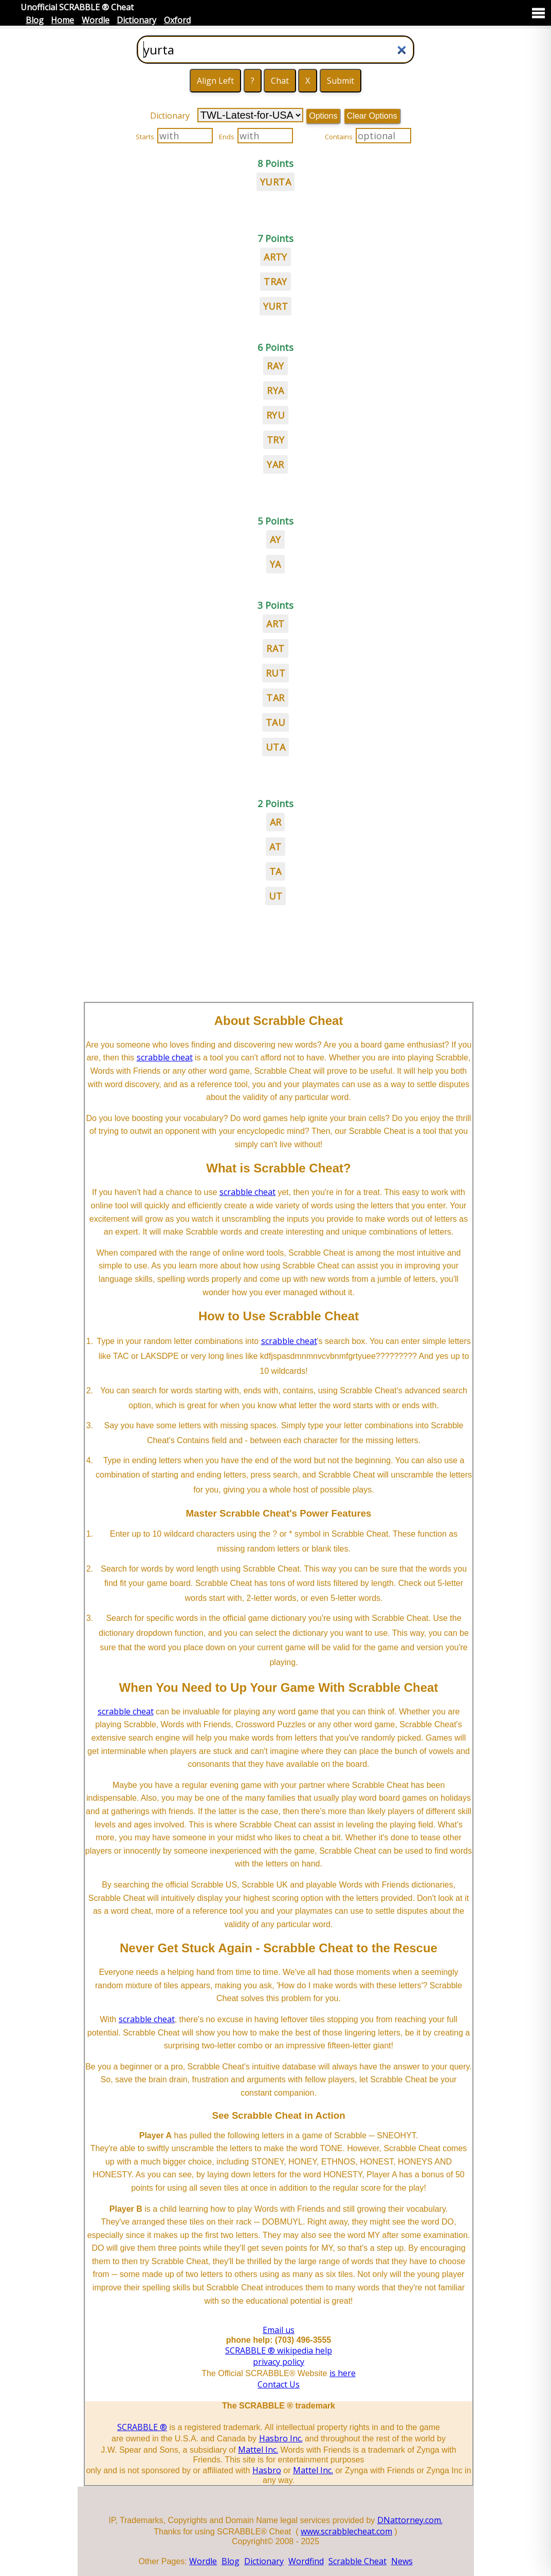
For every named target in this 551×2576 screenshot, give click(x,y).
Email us (279, 2330)
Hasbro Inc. (281, 2438)
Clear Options (372, 115)
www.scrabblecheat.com (346, 2531)
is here (342, 2373)
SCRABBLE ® (142, 2427)
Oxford (177, 20)
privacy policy (278, 2361)
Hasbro (266, 2470)
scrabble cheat (165, 1057)
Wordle (95, 20)
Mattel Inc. (258, 2449)
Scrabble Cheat (357, 2561)
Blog (35, 20)
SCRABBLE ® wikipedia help (278, 2350)
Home (62, 20)
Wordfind (306, 2561)
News (402, 2561)
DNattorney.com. (410, 2520)
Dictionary (136, 20)
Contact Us (279, 2384)
